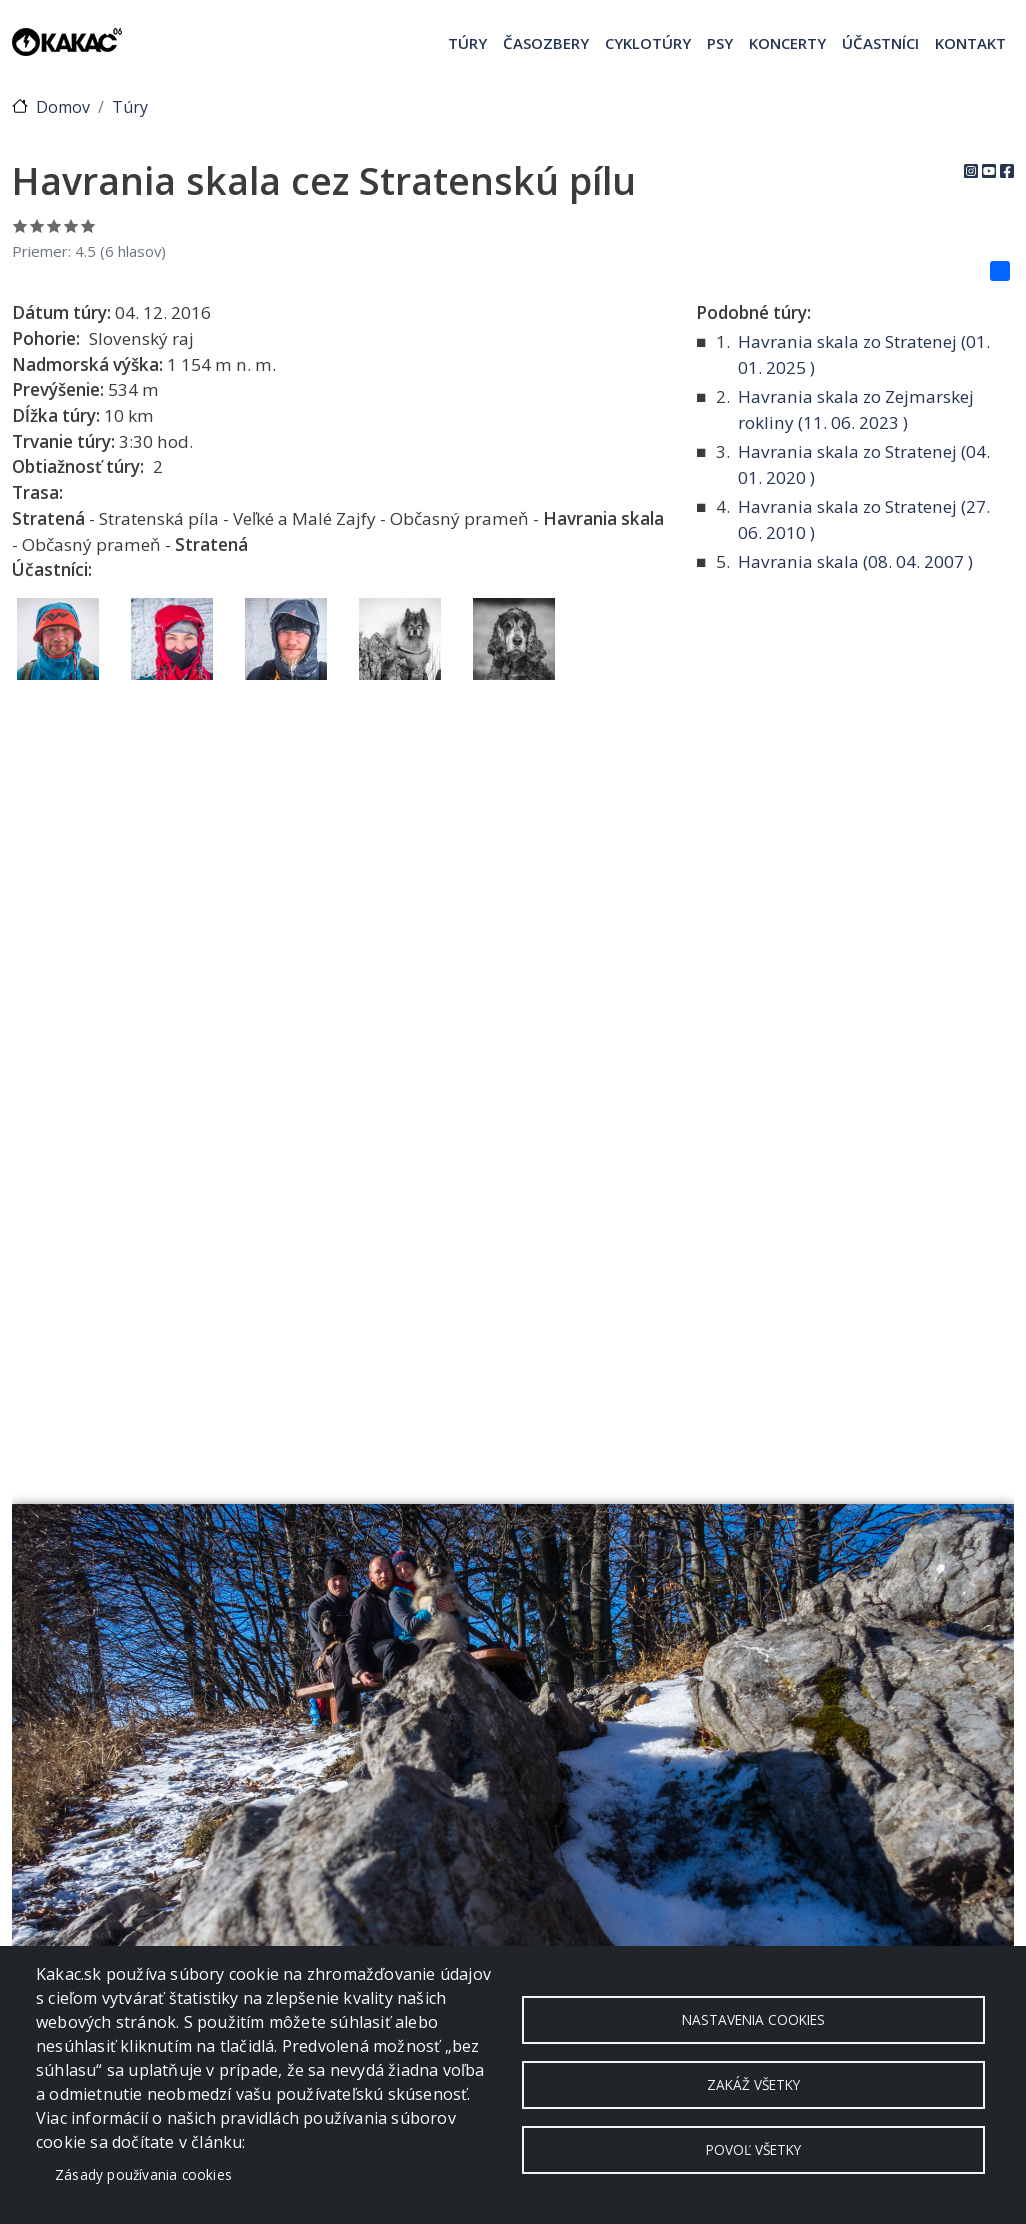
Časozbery (546, 43)
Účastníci (880, 43)
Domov (63, 107)
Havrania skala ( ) (855, 561)
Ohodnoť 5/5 (88, 225)
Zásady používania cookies (143, 2174)
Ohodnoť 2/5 (37, 225)
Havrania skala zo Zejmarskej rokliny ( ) (856, 409)
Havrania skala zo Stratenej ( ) (864, 354)
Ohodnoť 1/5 (20, 225)
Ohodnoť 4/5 (71, 225)
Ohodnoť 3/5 (54, 225)
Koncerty (787, 43)
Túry (467, 43)
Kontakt (970, 43)
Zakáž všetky (753, 2084)
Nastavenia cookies (753, 2019)
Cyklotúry (648, 43)
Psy (720, 43)
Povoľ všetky (753, 2149)
